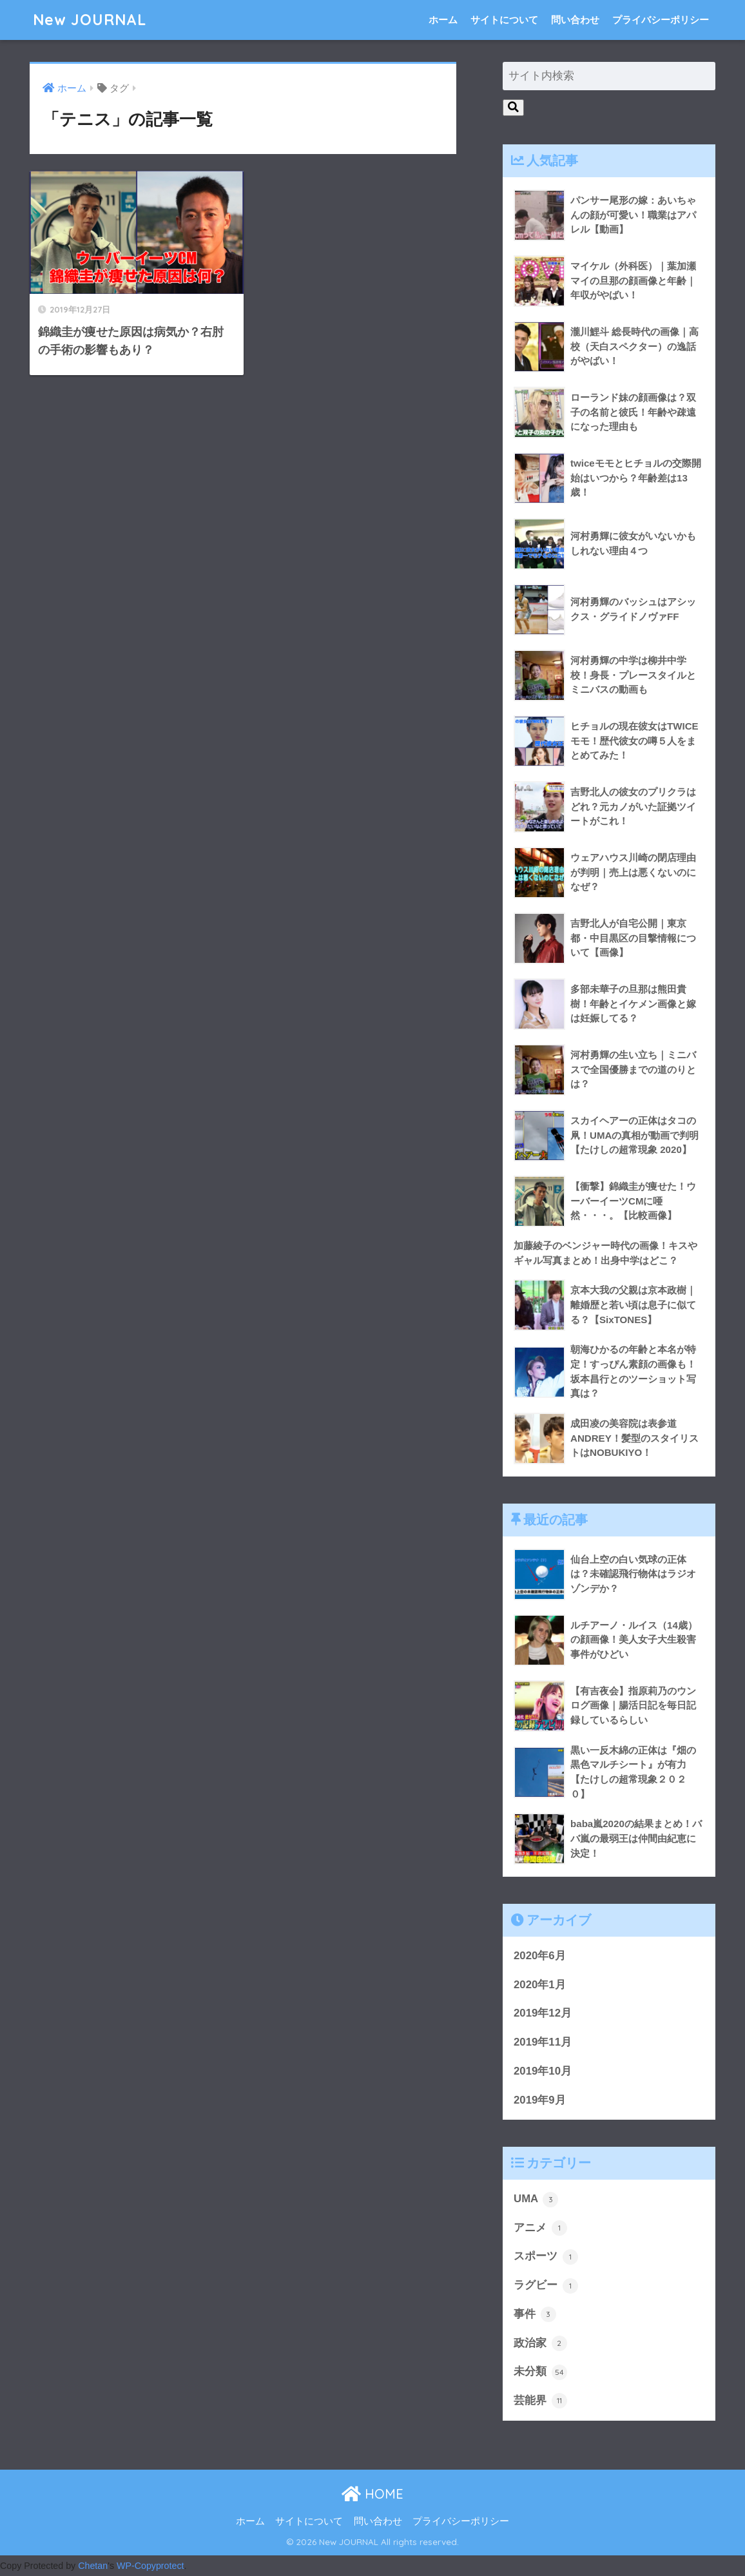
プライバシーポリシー (660, 19)
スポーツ (546, 2257)
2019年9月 (540, 2100)
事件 (535, 2314)
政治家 (540, 2343)
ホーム (443, 19)
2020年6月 (540, 1956)
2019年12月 (543, 2013)
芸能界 (540, 2400)
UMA (536, 2199)
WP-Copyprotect (150, 2566)
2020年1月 (540, 1985)
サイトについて (504, 19)
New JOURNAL (89, 19)
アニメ (540, 2228)
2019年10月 (543, 2071)
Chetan (93, 2566)
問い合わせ (575, 19)
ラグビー (546, 2286)
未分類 (540, 2372)
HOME (372, 2494)
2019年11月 (543, 2042)
